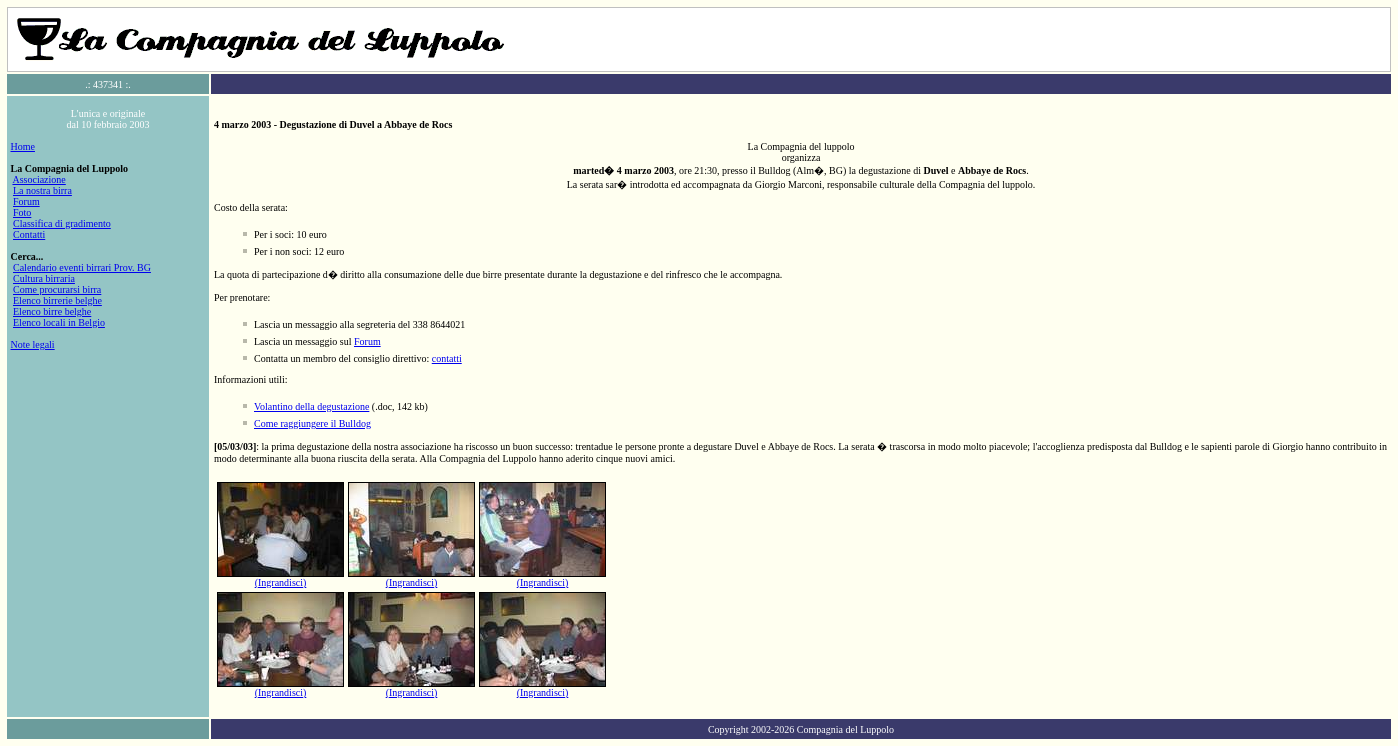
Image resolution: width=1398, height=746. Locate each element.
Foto (22, 212)
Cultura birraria (44, 278)
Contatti (29, 234)
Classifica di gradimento (62, 223)
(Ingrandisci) (281, 582)
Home (23, 146)
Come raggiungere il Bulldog (312, 423)
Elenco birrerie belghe (57, 300)
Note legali (33, 344)
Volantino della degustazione (311, 406)
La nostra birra (42, 190)
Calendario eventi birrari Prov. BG (82, 267)
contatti (447, 358)
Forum (26, 201)
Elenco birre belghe (52, 311)
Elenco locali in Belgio (59, 322)
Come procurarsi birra (57, 289)
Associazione (38, 179)
